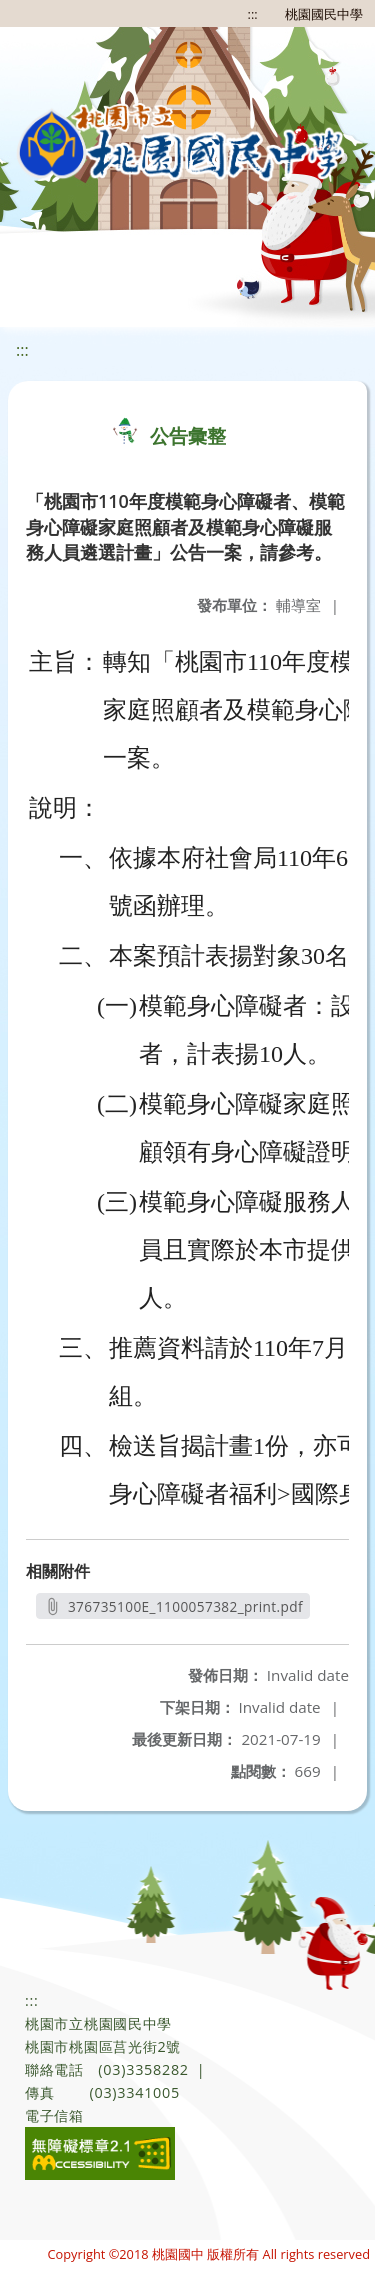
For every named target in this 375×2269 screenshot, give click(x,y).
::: (253, 14)
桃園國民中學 (324, 14)
